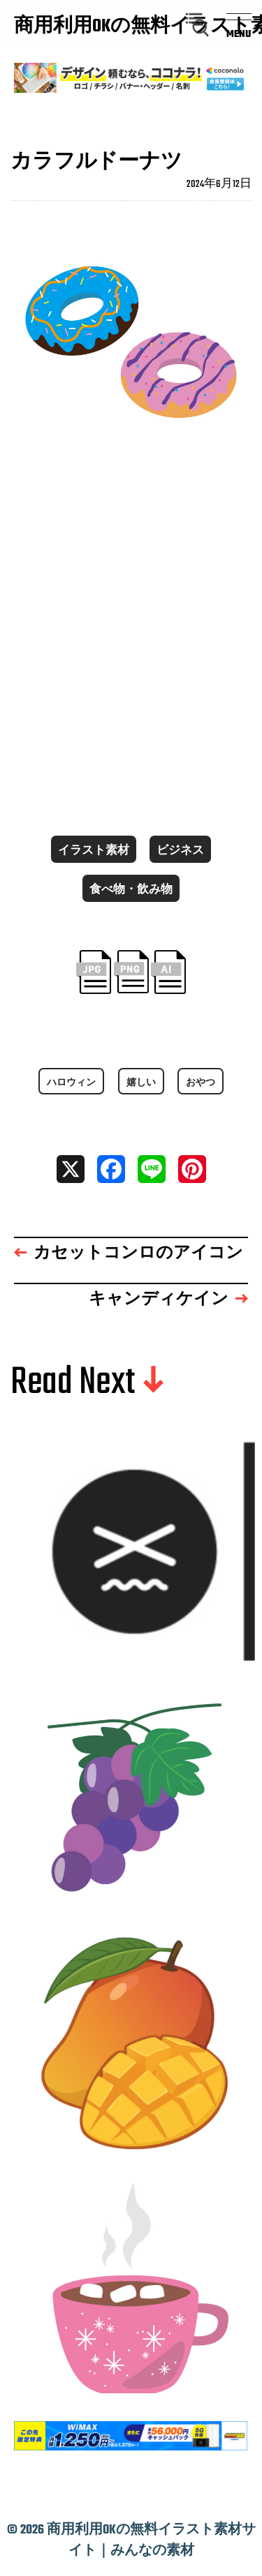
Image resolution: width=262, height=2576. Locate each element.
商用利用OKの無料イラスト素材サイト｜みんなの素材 (80, 27)
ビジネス (180, 851)
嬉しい (141, 1083)
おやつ (200, 1083)
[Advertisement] (131, 628)
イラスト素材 (93, 851)
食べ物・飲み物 (131, 890)
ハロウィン (71, 1083)
